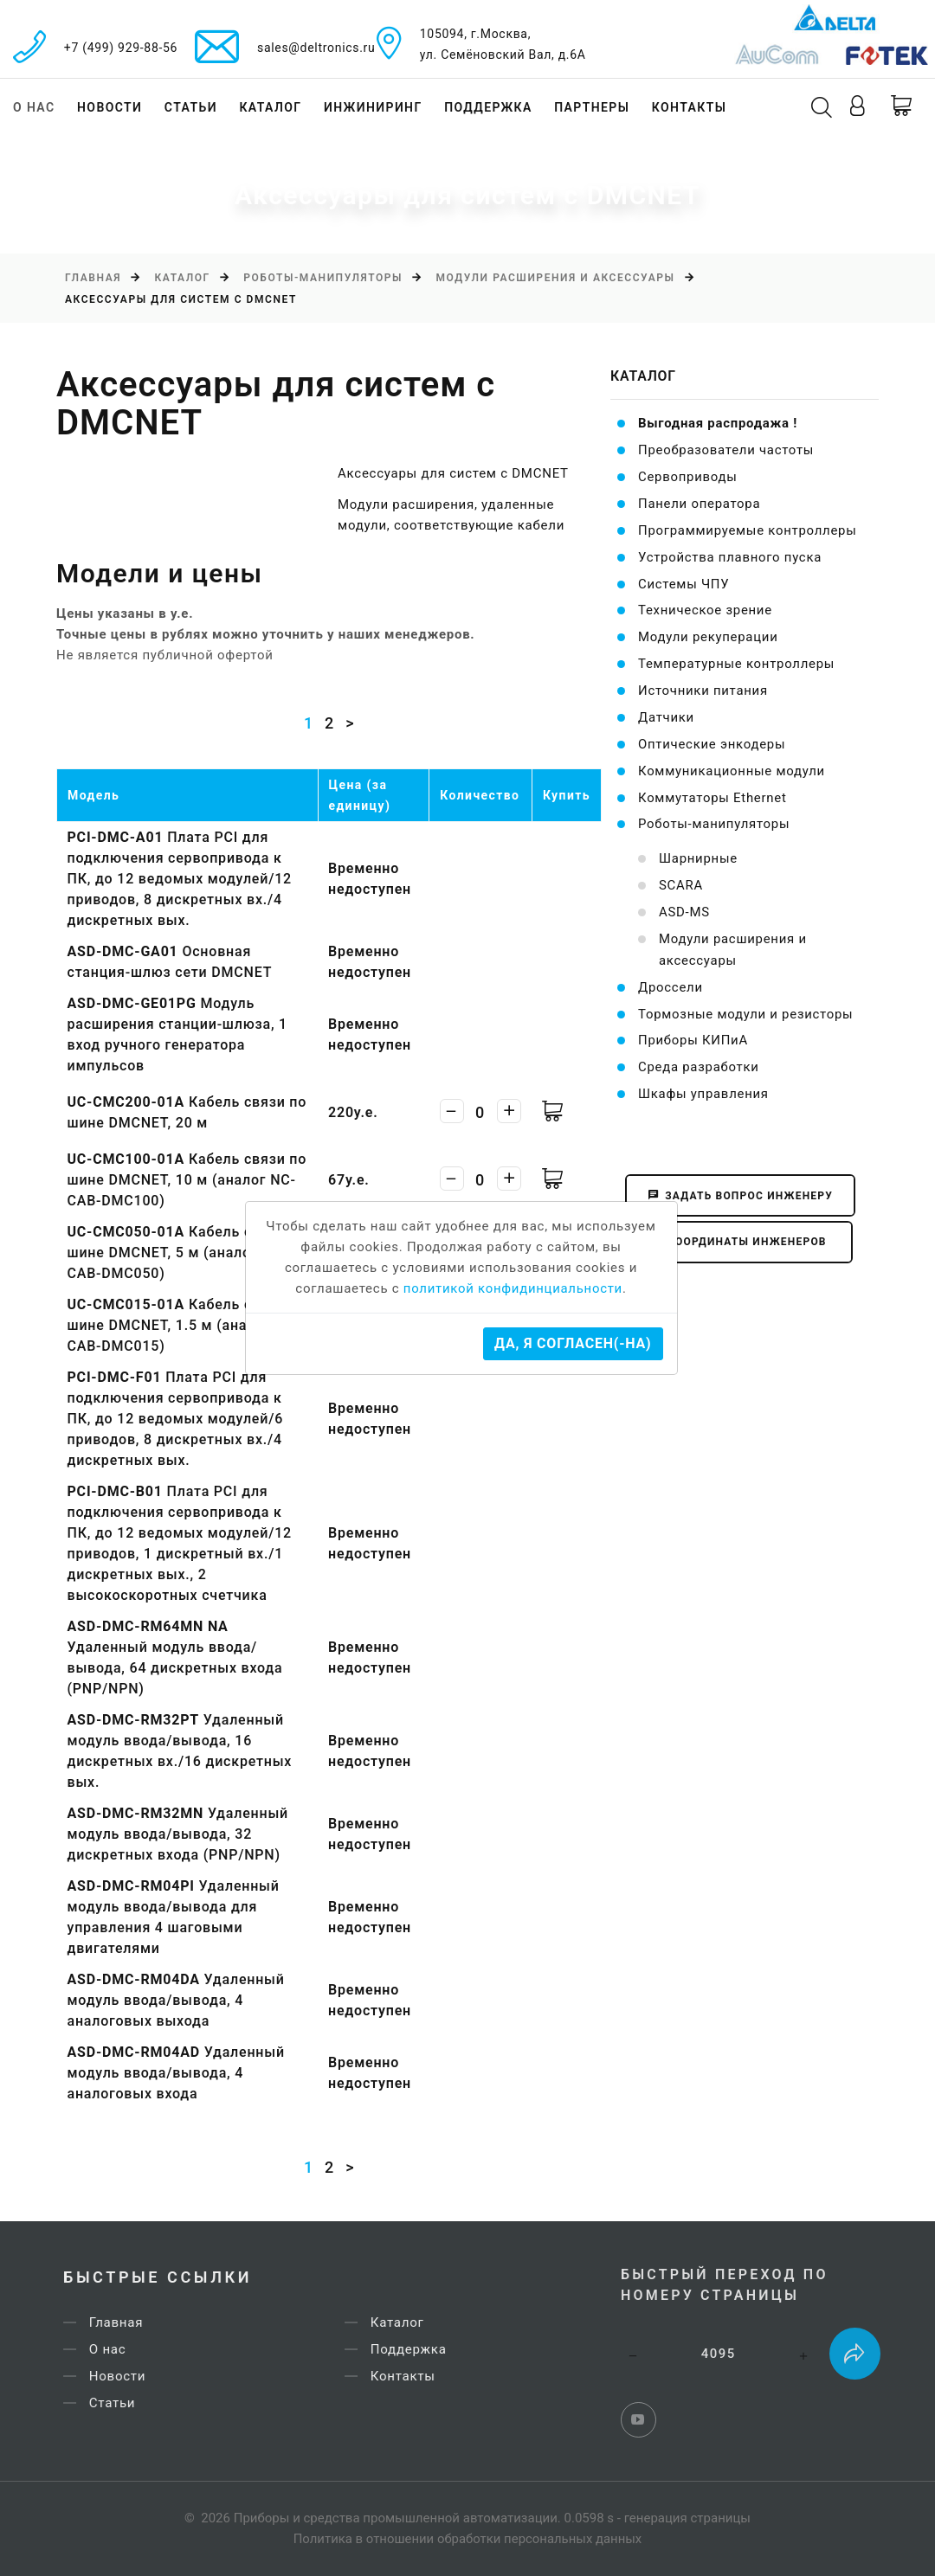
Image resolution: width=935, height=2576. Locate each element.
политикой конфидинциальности (513, 1288)
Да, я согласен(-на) (572, 1343)
